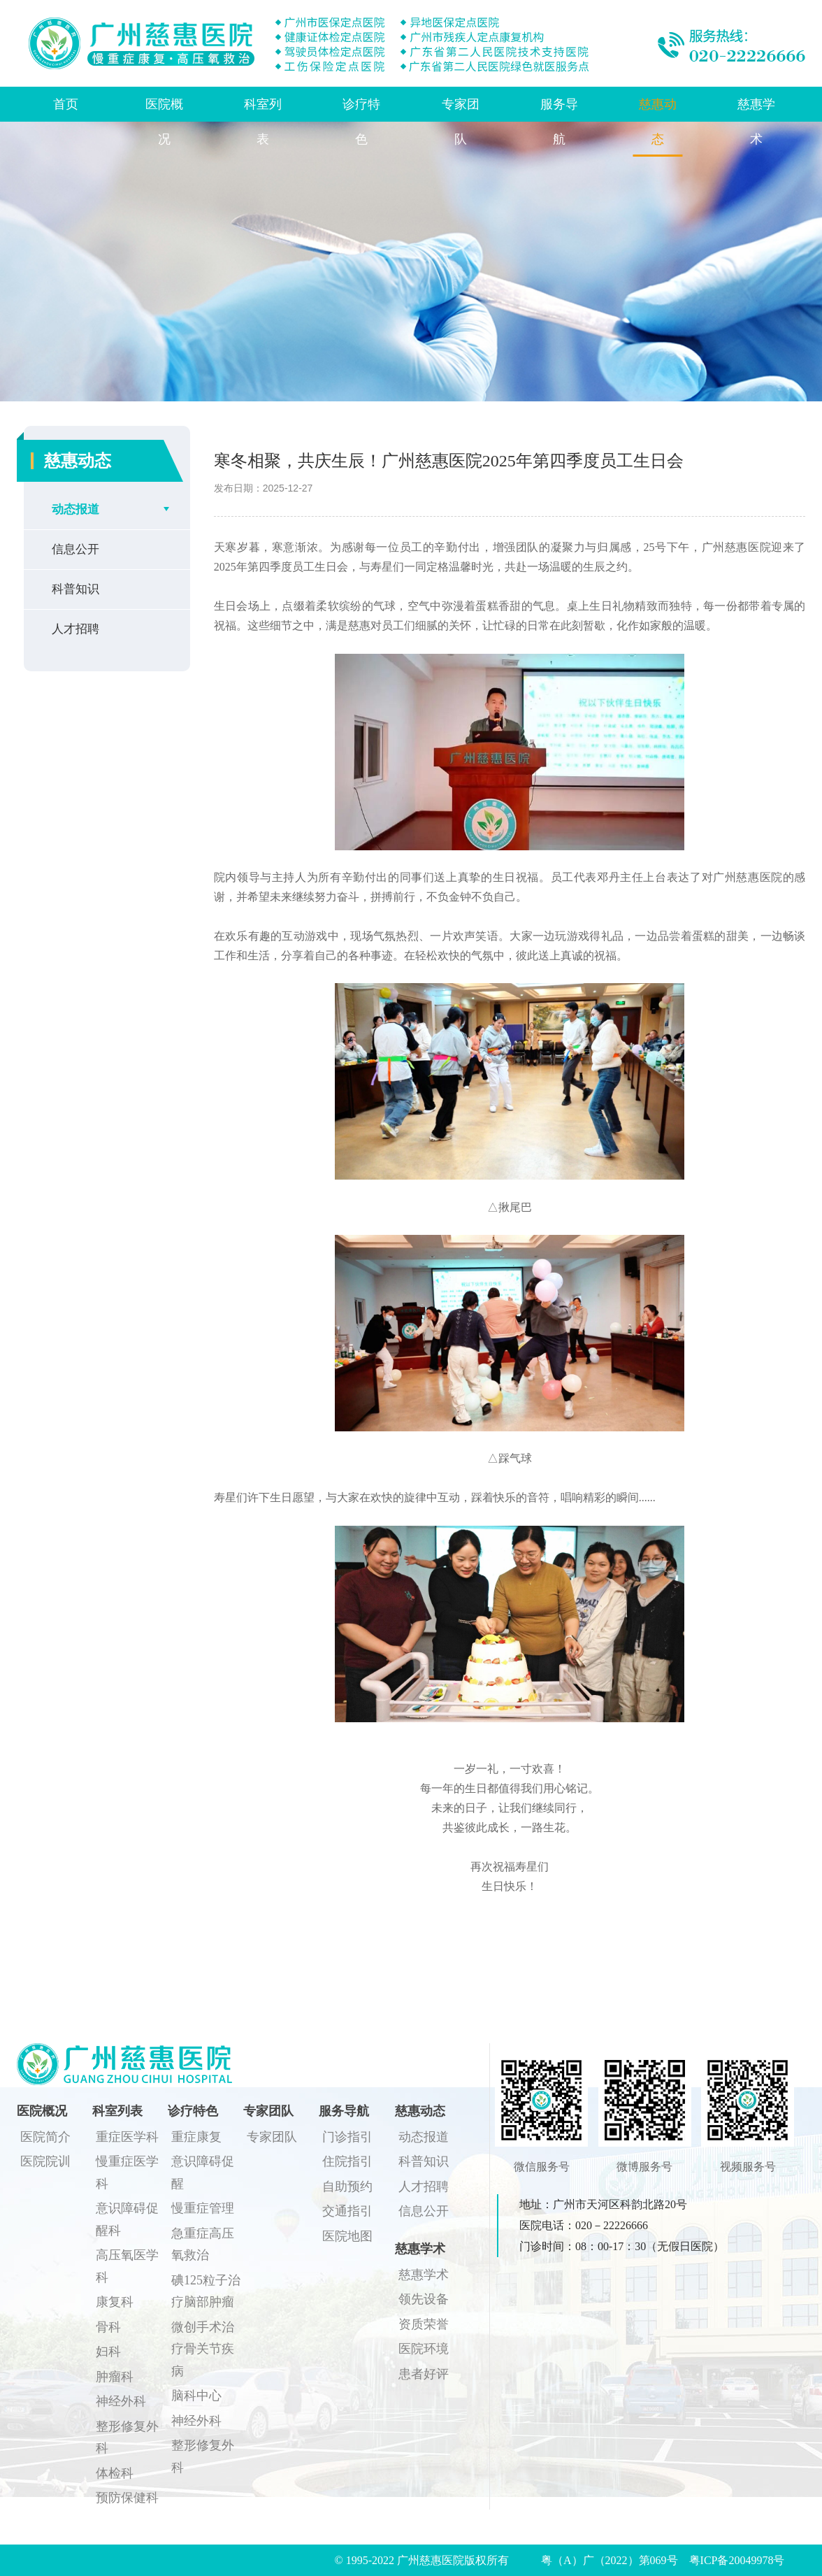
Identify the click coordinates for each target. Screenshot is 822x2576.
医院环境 (423, 2349)
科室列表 (263, 121)
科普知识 (75, 589)
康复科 (115, 2302)
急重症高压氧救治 (202, 2244)
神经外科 (121, 2401)
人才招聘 (75, 629)
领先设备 (423, 2299)
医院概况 (164, 121)
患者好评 (423, 2374)
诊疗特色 (361, 121)
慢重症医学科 (127, 2172)
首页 (65, 104)
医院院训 (45, 2161)
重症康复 (196, 2137)
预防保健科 (127, 2498)
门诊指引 (347, 2137)
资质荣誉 (423, 2324)
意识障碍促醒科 (127, 2219)
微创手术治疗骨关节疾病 (202, 2349)
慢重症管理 (202, 2208)
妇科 (108, 2352)
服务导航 (559, 121)
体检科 (115, 2473)
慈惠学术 (756, 121)
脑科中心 (196, 2396)
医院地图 (347, 2236)
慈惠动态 (658, 121)
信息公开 (75, 549)
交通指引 (347, 2211)
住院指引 (347, 2161)
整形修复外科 (127, 2437)
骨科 (108, 2327)
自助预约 (347, 2187)
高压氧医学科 (127, 2266)
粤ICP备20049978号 (737, 2560)
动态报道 (75, 509)
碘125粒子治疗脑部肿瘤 (205, 2291)
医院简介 (45, 2137)
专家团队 (461, 121)
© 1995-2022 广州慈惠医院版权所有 (427, 2560)
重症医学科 (127, 2137)
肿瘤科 (115, 2377)
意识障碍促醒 (202, 2172)
